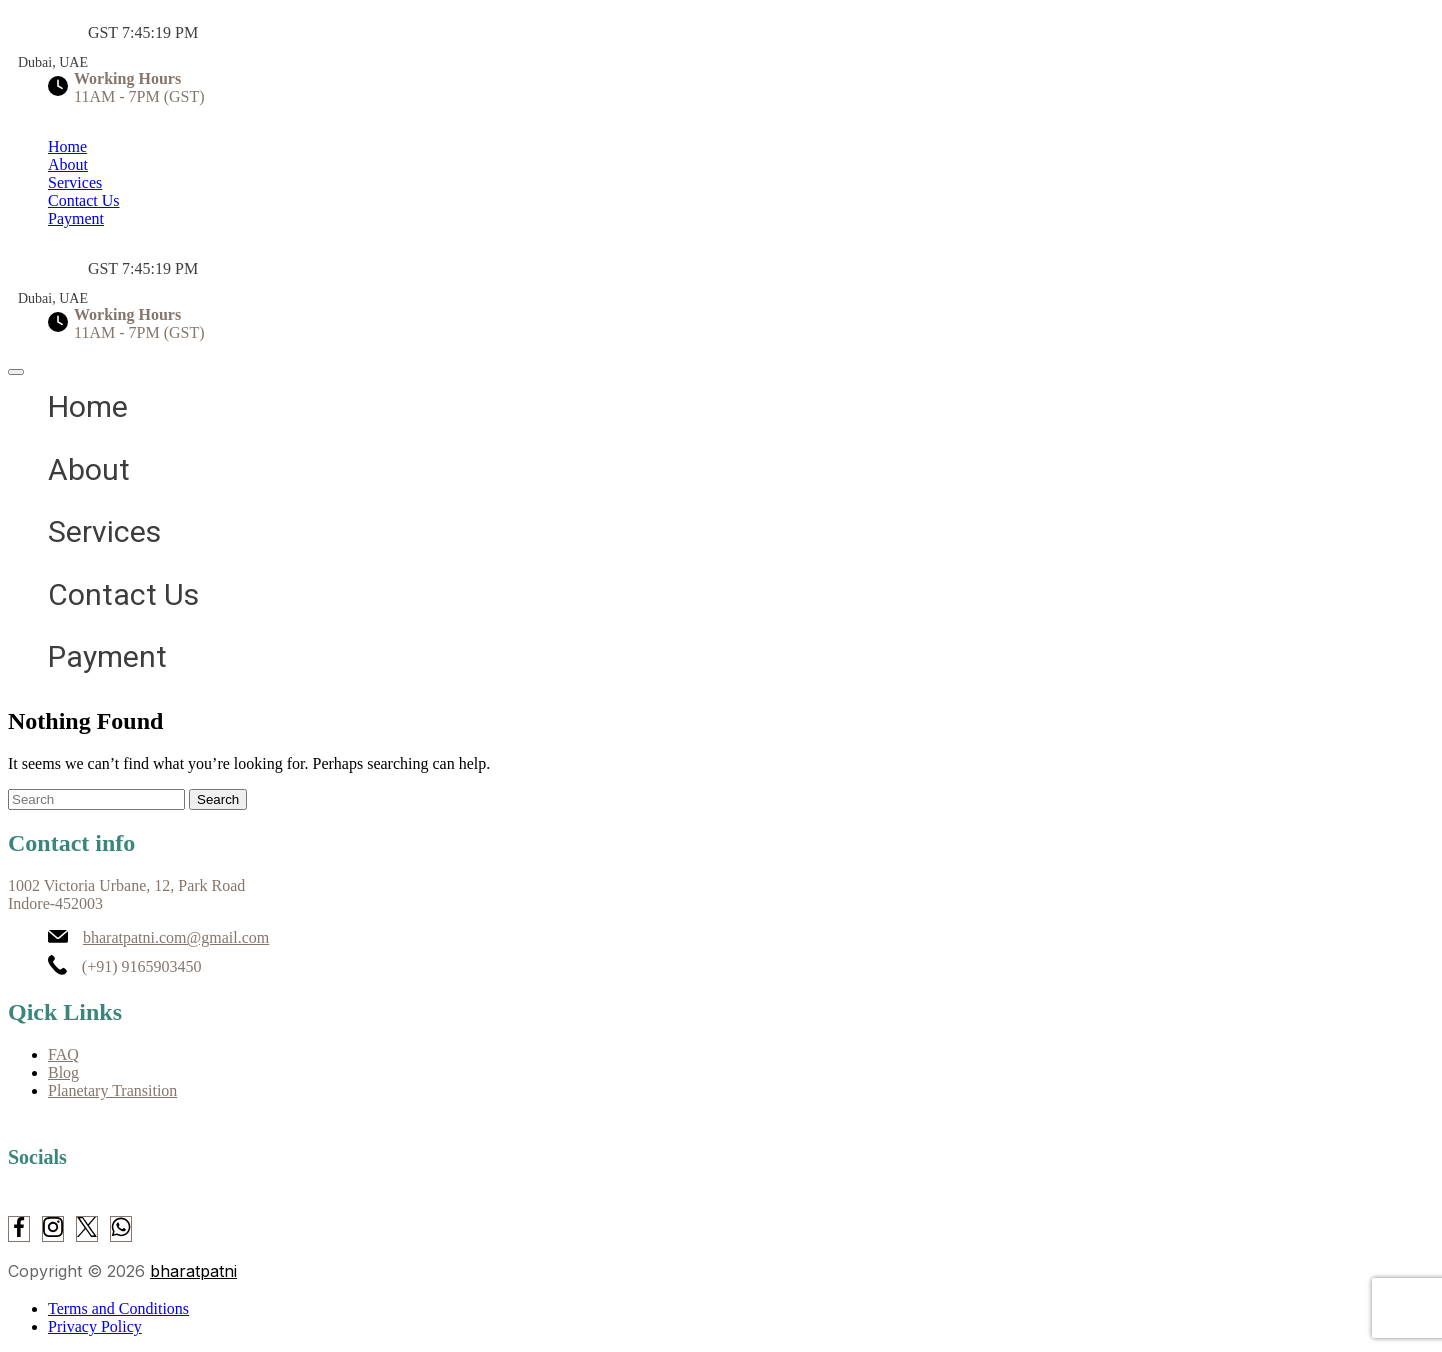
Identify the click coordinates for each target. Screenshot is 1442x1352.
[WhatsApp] (121, 1229)
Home (67, 146)
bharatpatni (193, 1271)
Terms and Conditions (118, 1308)
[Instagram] (53, 1229)
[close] (16, 372)
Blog (63, 1072)
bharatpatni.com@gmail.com (176, 937)
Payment (76, 218)
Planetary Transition (112, 1090)
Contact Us (84, 200)
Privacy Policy (95, 1326)
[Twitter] (87, 1229)
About (68, 164)
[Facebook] (19, 1229)
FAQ (63, 1054)
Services (75, 182)
